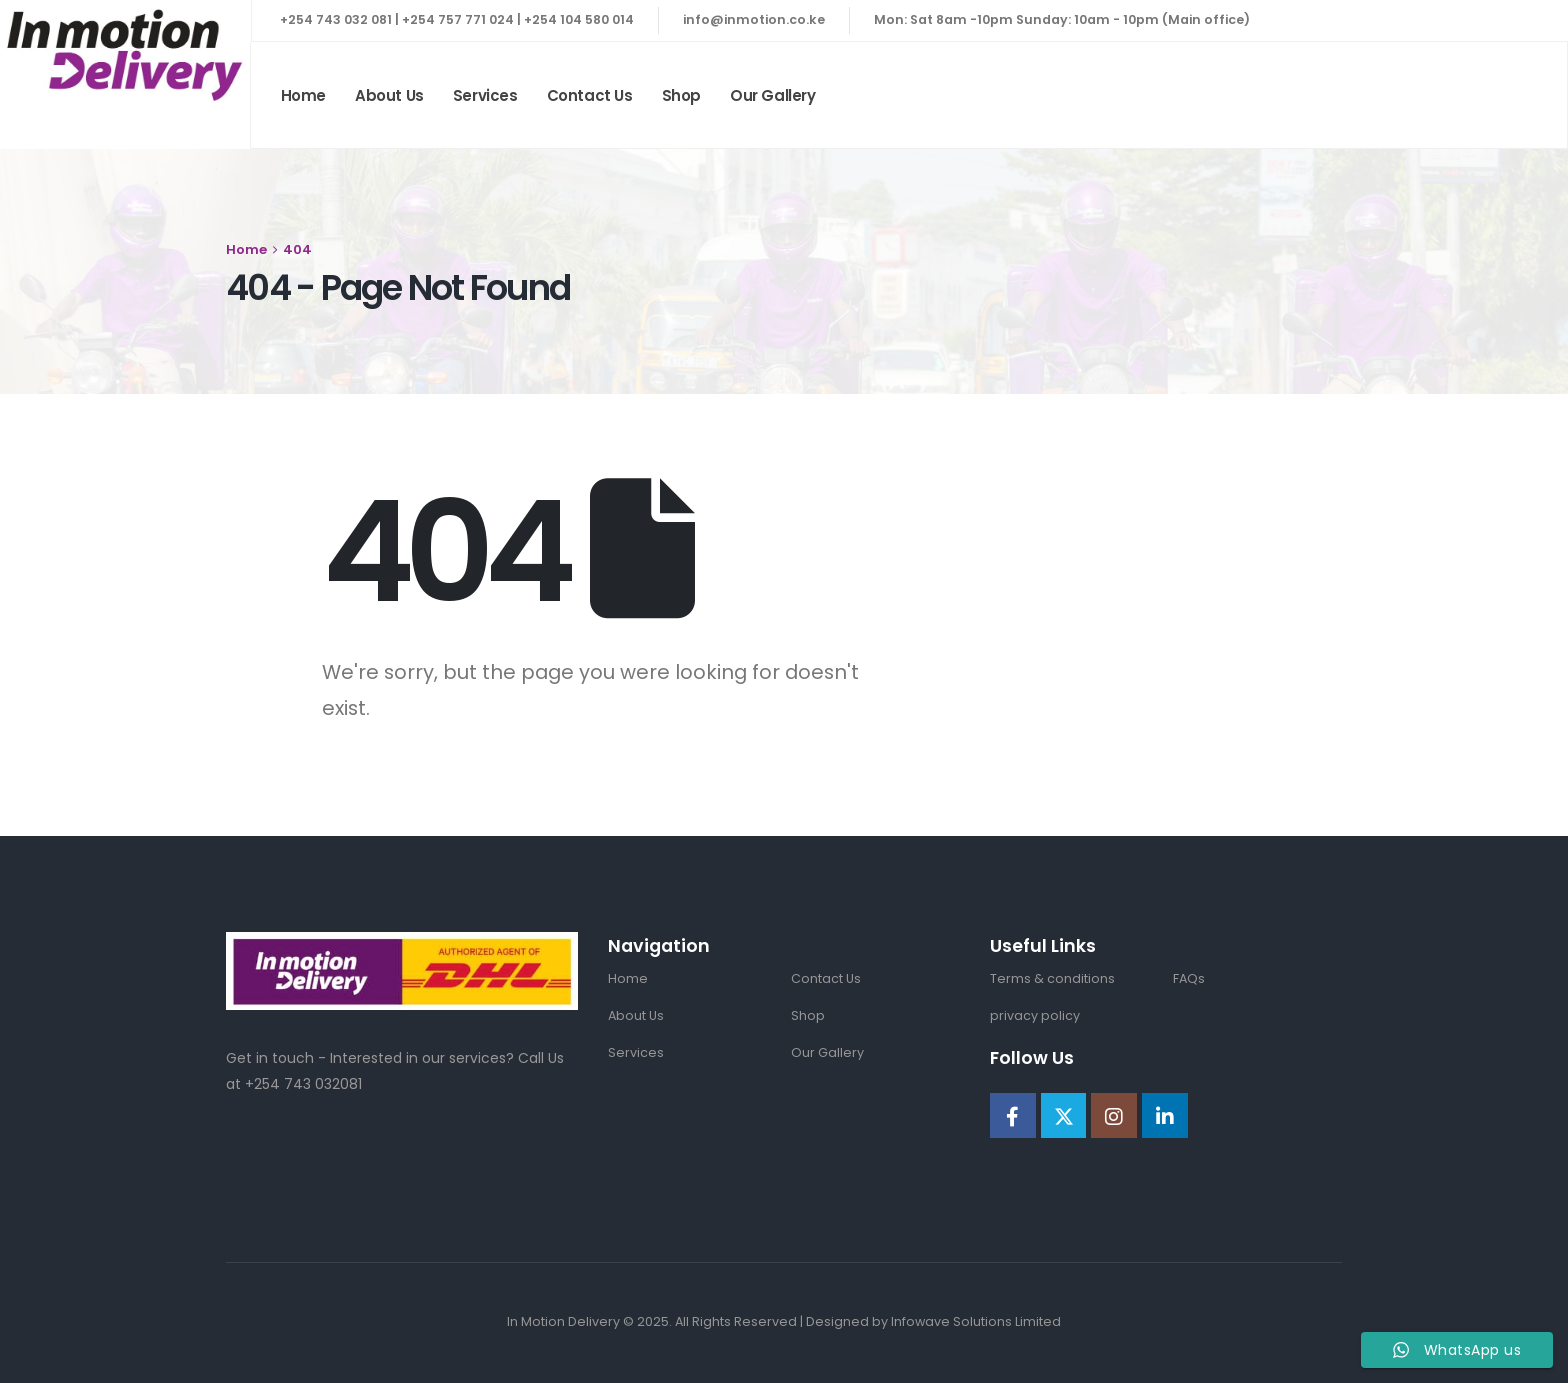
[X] (1064, 1116)
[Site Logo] (125, 54)
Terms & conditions (1052, 978)
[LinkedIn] (1165, 1116)
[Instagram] (1114, 1116)
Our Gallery (773, 95)
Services (485, 95)
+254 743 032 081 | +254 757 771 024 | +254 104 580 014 (457, 19)
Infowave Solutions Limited (976, 1321)
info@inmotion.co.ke (754, 19)
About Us (389, 95)
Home (303, 95)
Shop (681, 95)
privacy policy (1035, 1015)
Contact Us (590, 95)
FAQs (1189, 978)
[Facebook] (1013, 1116)
